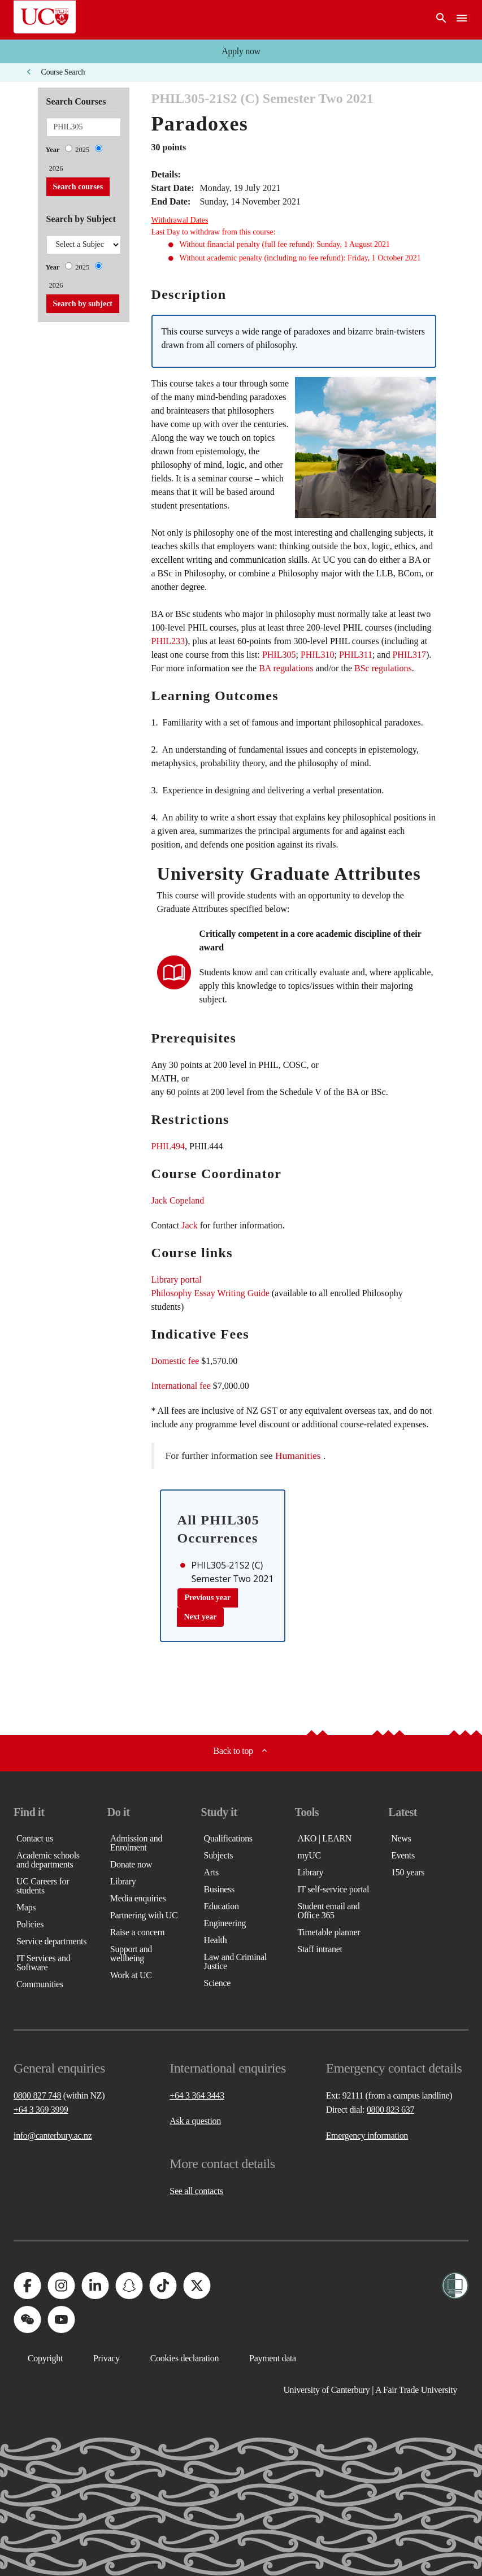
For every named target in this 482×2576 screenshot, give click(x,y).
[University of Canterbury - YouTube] (61, 2319)
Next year (200, 1617)
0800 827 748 (37, 2095)
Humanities (298, 1455)
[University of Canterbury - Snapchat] (128, 2285)
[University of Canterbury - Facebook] (27, 2285)
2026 (56, 168)
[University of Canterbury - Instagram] (61, 2285)
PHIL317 (409, 654)
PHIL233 (168, 641)
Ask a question (195, 2121)
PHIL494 (168, 1146)
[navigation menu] (461, 20)
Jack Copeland (178, 1200)
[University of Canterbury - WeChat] (27, 2319)
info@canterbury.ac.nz (53, 2135)
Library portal (176, 1279)
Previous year (208, 1597)
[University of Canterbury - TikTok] (162, 2285)
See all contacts (196, 2191)
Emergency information (367, 2135)
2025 (82, 150)
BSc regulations (383, 668)
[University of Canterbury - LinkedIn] (94, 2285)
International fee (181, 1386)
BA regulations (286, 668)
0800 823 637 (390, 2109)
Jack (189, 1225)
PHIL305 (279, 654)
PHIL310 (318, 654)
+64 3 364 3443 (197, 2095)
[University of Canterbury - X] (196, 2285)
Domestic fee (175, 1361)
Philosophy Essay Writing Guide (210, 1293)
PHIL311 (355, 654)
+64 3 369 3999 (41, 2109)
